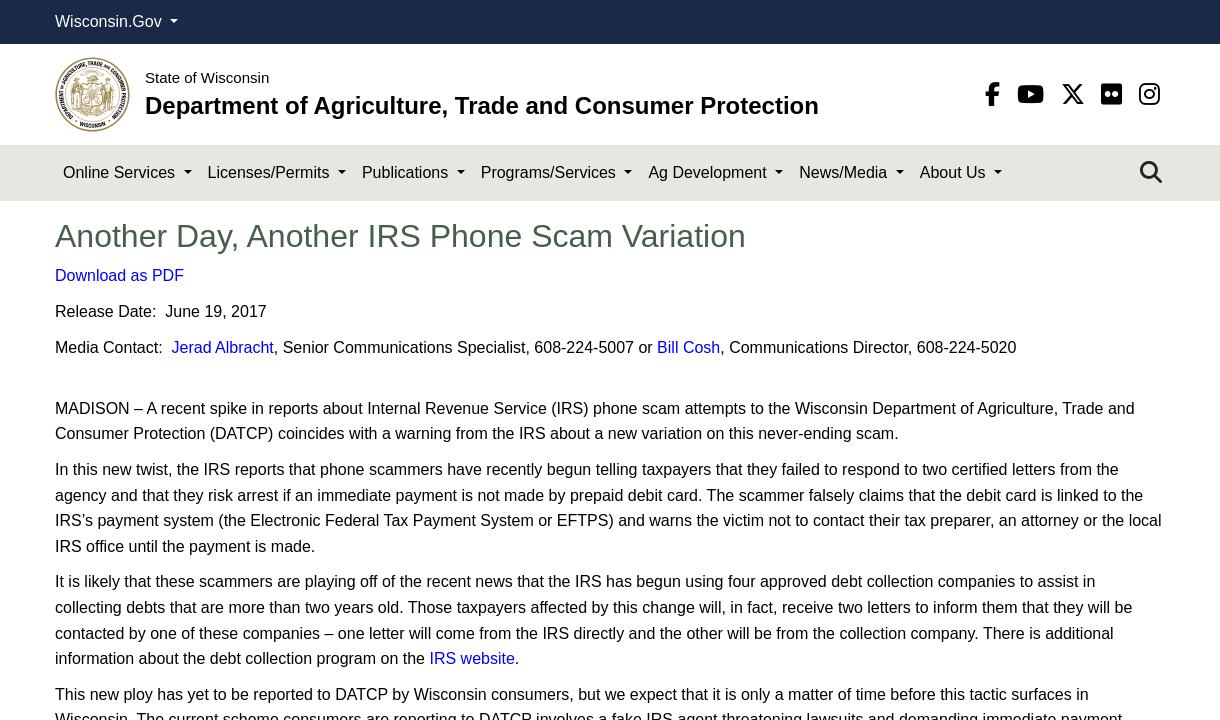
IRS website (471, 658)
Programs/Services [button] (551, 172)
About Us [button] (955, 172)
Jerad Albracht (223, 347)
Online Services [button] (121, 172)
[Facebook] (996, 94)
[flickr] (1115, 94)
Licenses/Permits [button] (271, 172)
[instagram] (1149, 94)
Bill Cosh (688, 347)
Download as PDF (119, 275)
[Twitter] (1076, 94)
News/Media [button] (845, 172)
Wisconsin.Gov (110, 21)
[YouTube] (1034, 94)
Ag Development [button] (709, 172)
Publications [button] (407, 172)
